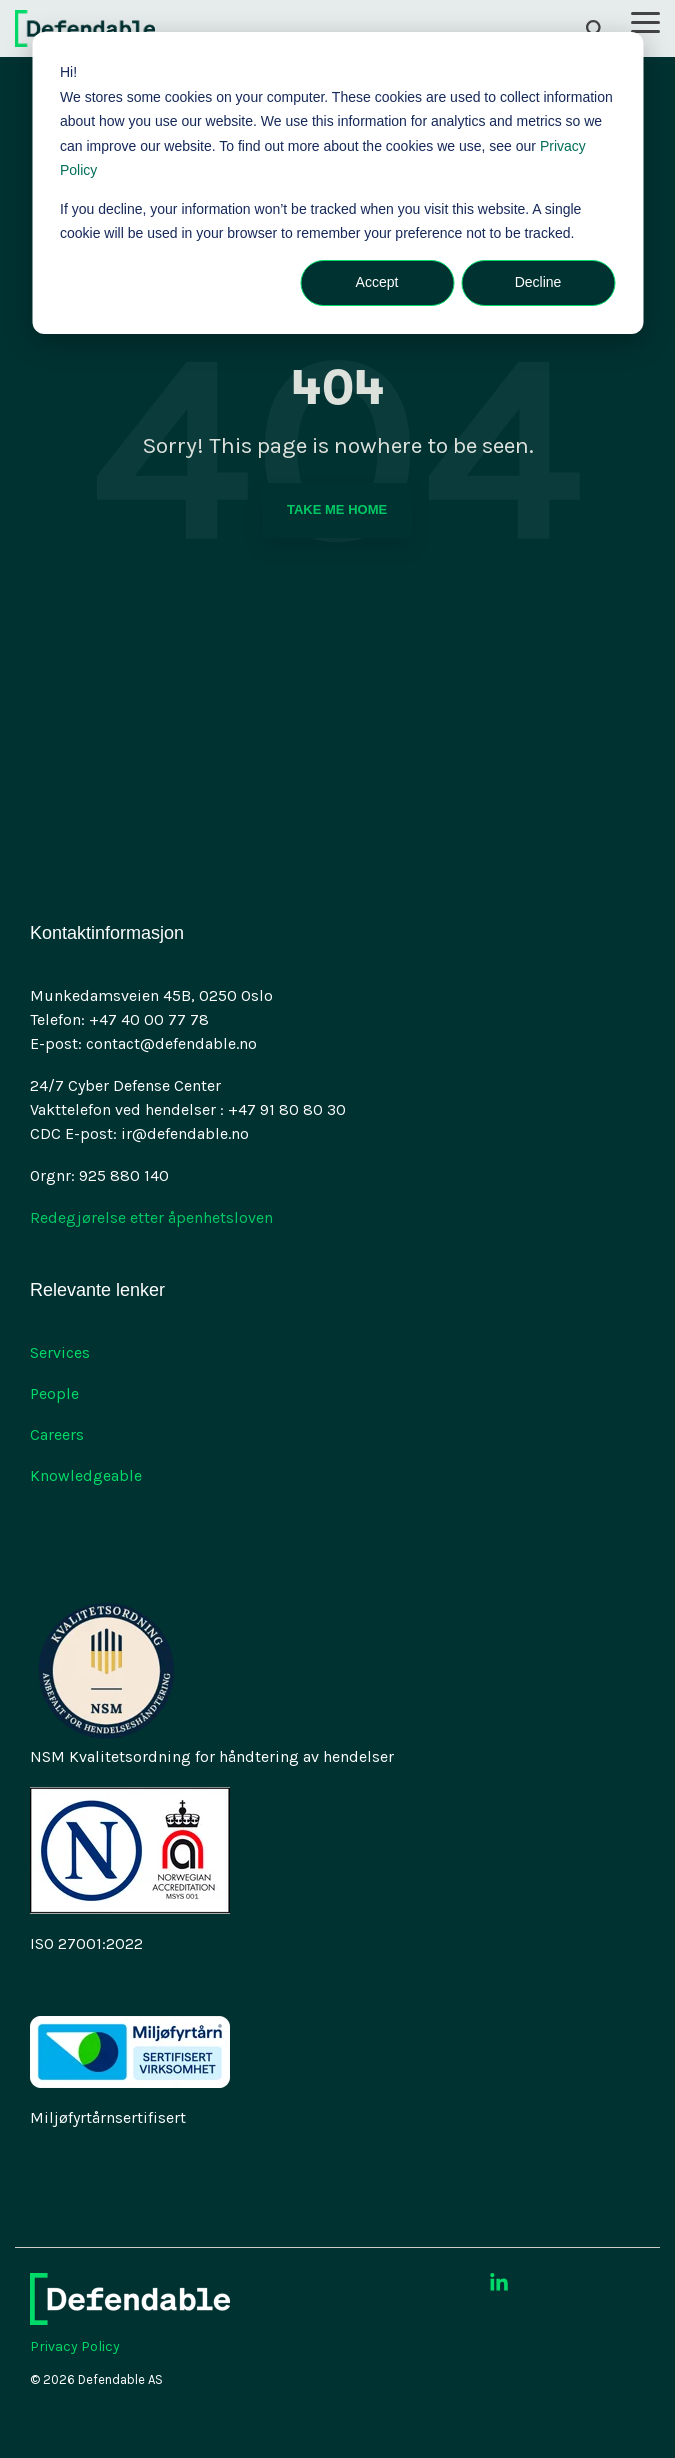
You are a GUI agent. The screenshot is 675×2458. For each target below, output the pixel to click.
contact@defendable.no (171, 1043)
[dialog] (337, 183)
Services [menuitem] (60, 1352)
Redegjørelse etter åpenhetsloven (151, 1217)
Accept (377, 282)
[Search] (595, 28)
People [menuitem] (54, 1393)
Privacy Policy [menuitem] (75, 2346)
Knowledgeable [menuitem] (86, 1475)
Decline (538, 282)
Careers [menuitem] (57, 1434)
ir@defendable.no (185, 1133)
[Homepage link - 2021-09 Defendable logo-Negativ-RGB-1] (130, 2314)
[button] (645, 21)
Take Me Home (337, 509)
